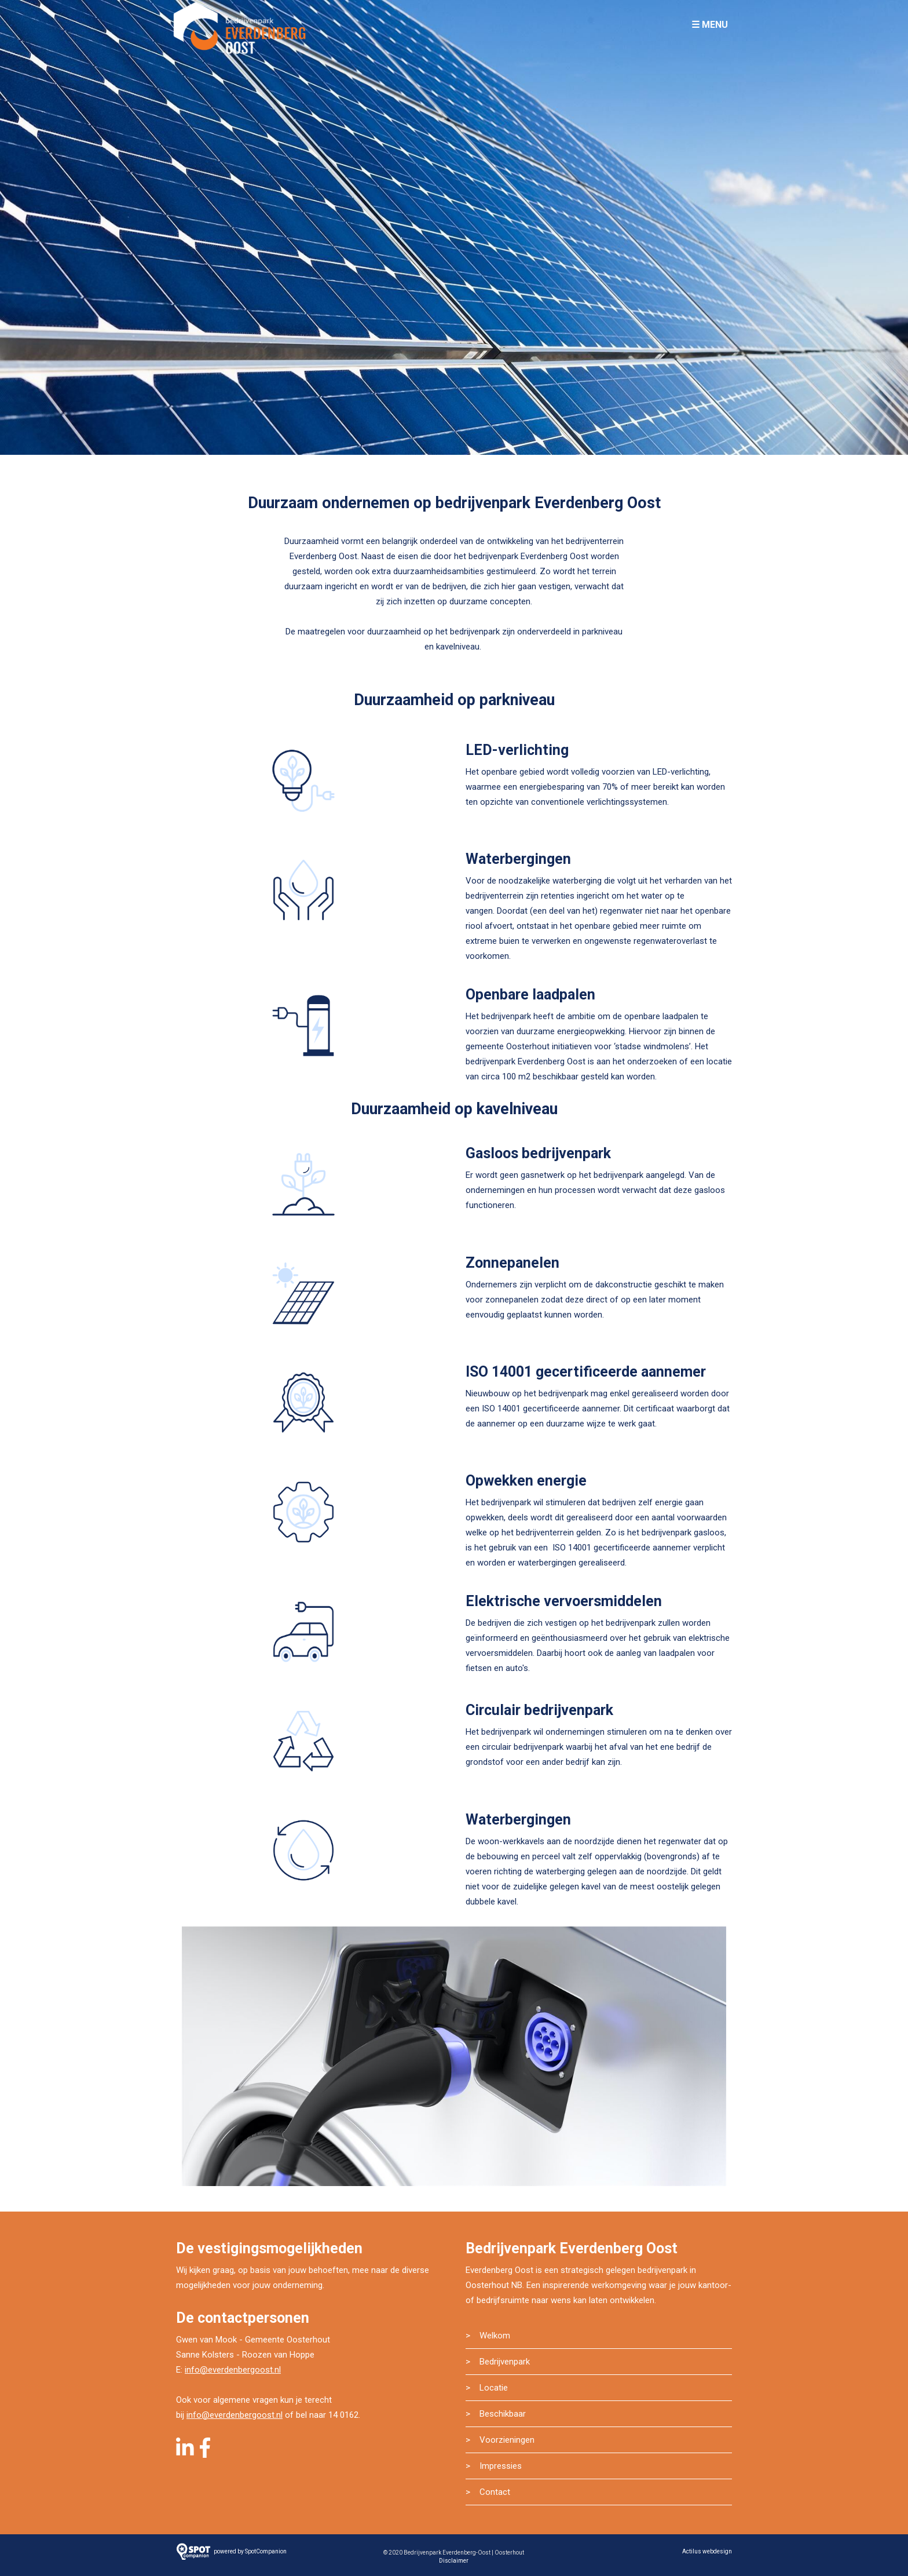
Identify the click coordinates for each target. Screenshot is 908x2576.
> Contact (488, 2492)
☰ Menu (709, 24)
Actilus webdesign (707, 2551)
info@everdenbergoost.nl (233, 2370)
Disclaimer (453, 2560)
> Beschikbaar (496, 2414)
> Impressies (494, 2466)
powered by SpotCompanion (250, 2551)
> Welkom (488, 2335)
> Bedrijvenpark (498, 2361)
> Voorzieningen (500, 2440)
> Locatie (487, 2387)
